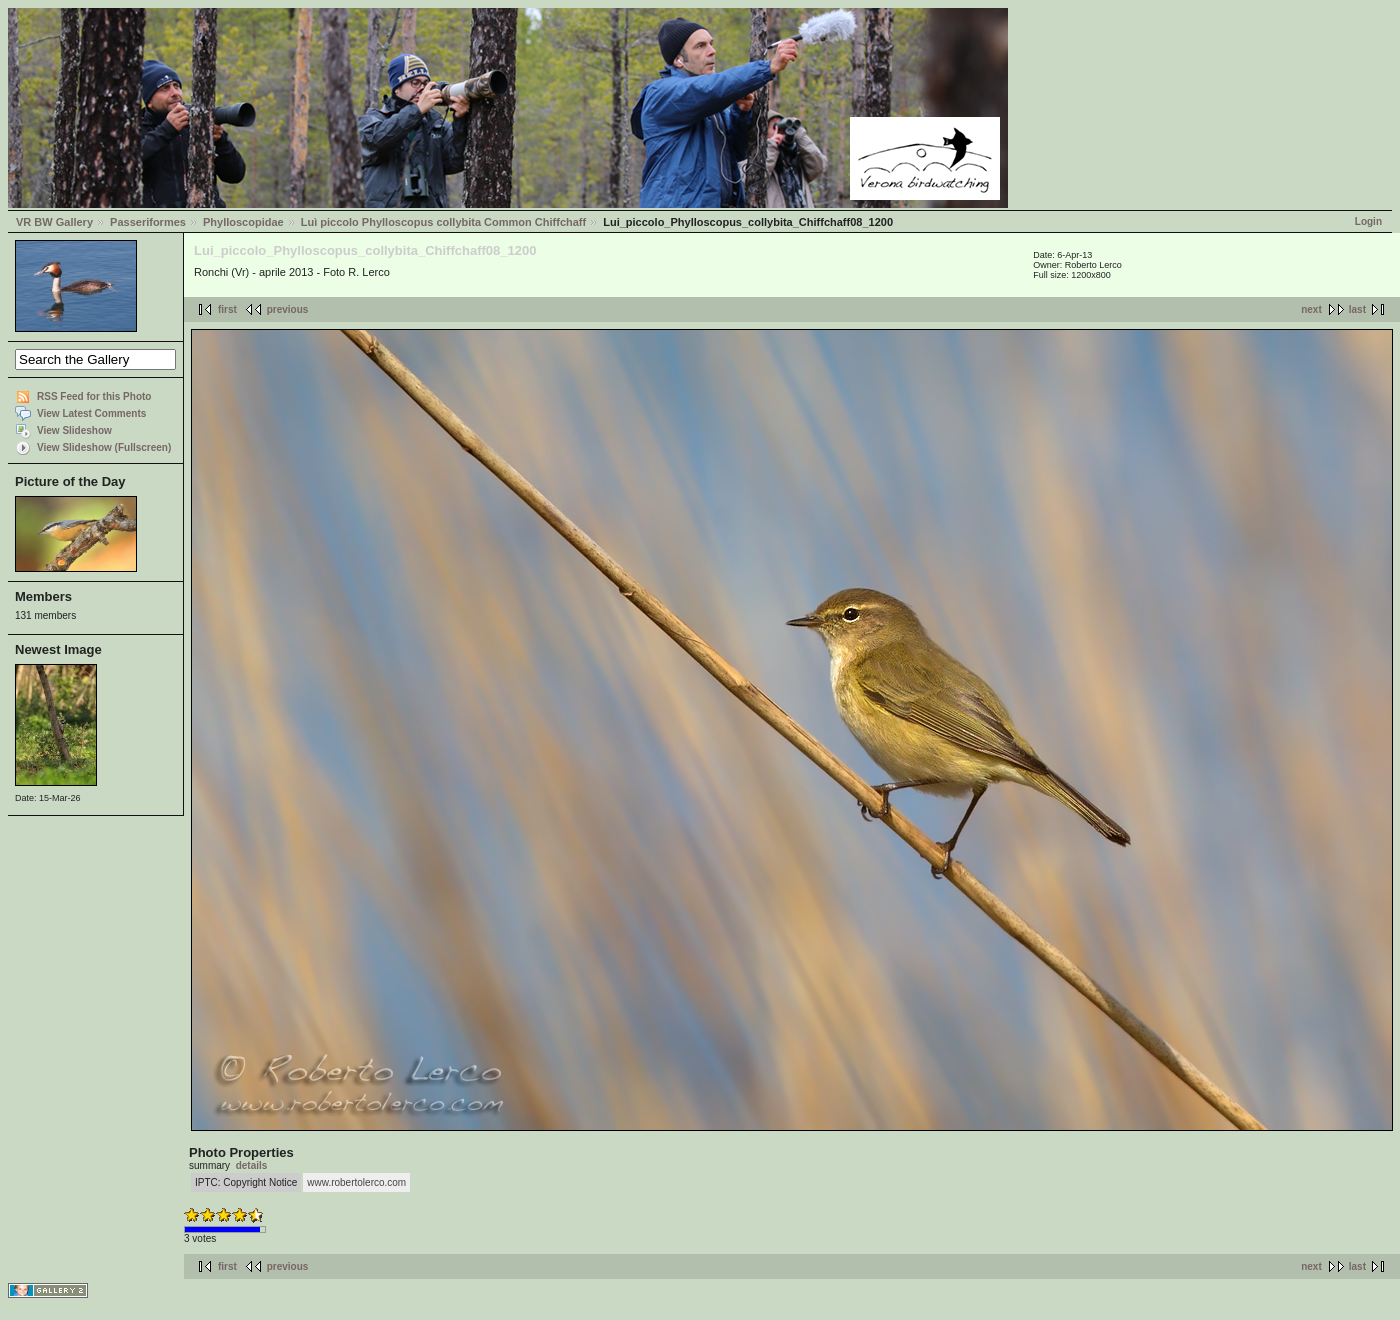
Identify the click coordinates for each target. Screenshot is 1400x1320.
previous (288, 309)
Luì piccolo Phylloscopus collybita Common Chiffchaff (443, 222)
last (1357, 309)
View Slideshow (74, 430)
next (1311, 309)
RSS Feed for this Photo (94, 396)
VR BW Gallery (54, 222)
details (252, 1165)
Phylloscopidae (243, 222)
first (227, 309)
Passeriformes (148, 222)
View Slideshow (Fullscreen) (104, 447)
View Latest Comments (91, 413)
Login (1368, 221)
